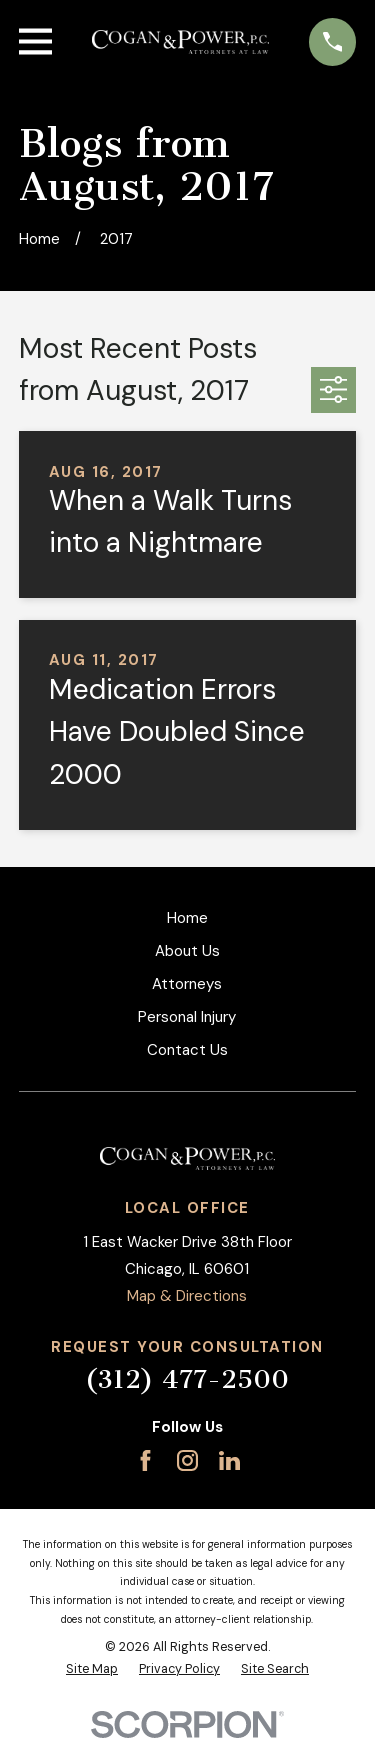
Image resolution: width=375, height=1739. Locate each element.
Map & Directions (187, 1296)
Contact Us (187, 1050)
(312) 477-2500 (187, 1379)
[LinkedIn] (229, 1460)
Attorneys (187, 984)
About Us (187, 951)
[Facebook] (145, 1460)
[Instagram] (187, 1460)
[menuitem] (92, 1669)
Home (187, 918)
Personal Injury (187, 1017)
